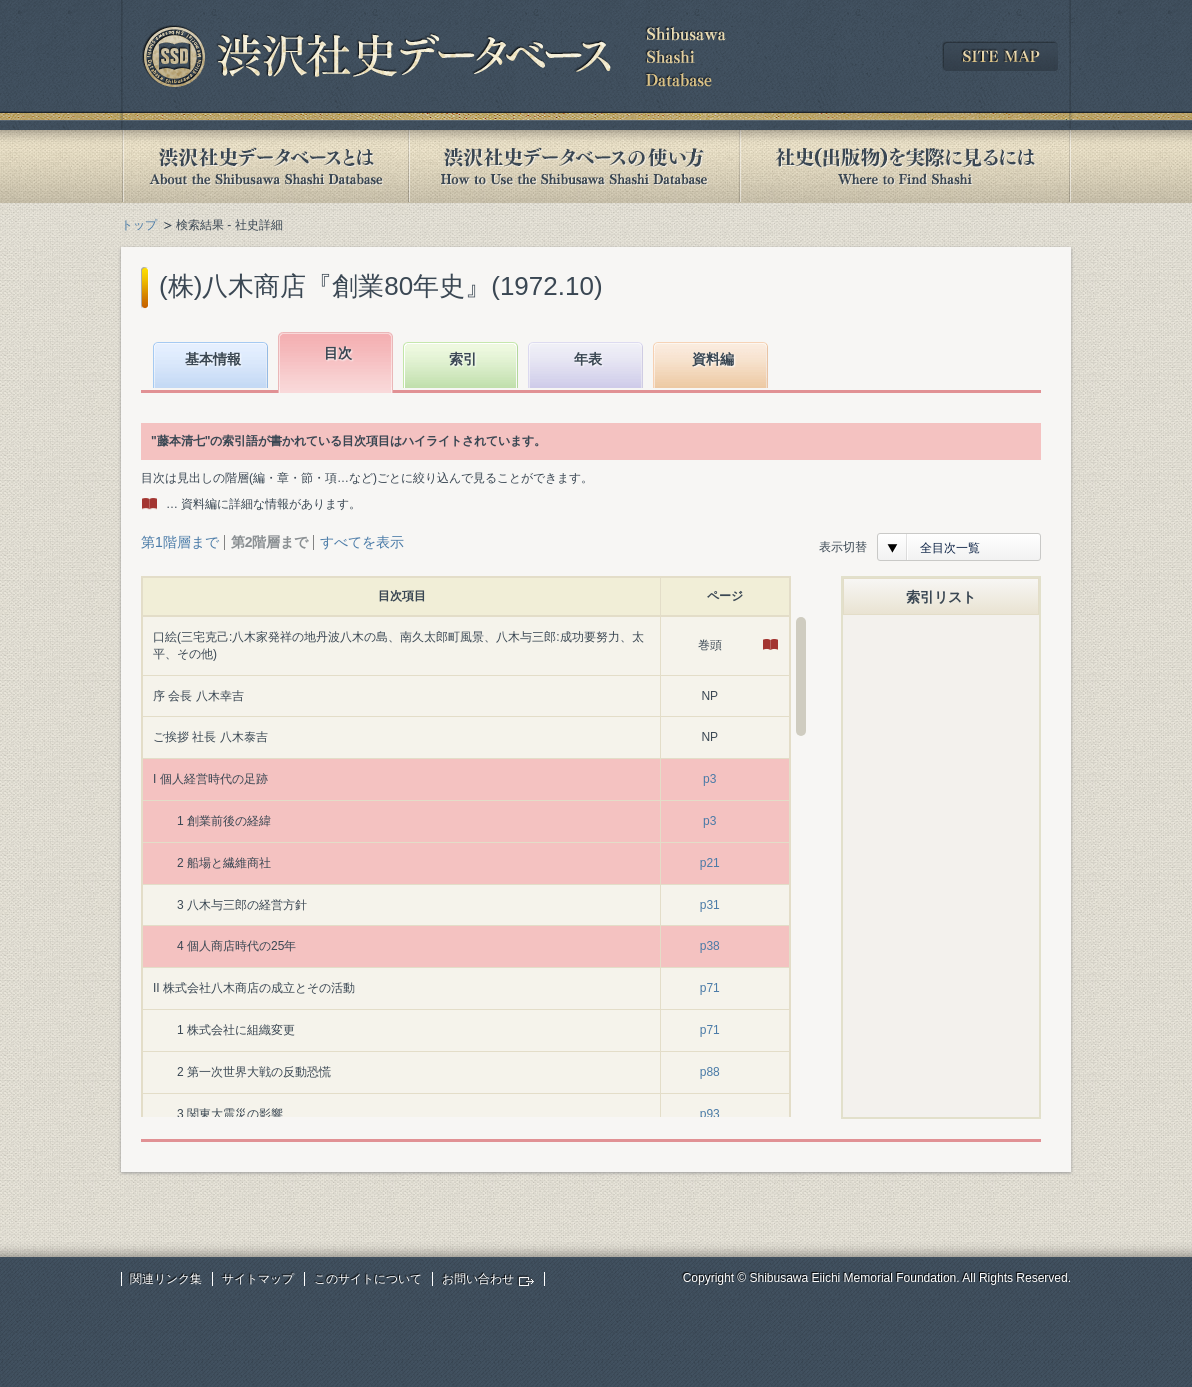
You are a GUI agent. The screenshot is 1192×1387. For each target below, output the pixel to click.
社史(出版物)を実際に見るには (905, 166)
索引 (463, 359)
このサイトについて (368, 1279)
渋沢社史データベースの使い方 (574, 166)
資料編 (713, 359)
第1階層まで (180, 542)
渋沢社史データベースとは (264, 166)
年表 (588, 359)
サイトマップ (258, 1279)
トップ (139, 225)
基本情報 (213, 359)
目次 (338, 353)
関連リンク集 (166, 1279)
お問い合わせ (478, 1279)
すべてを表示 (362, 542)
